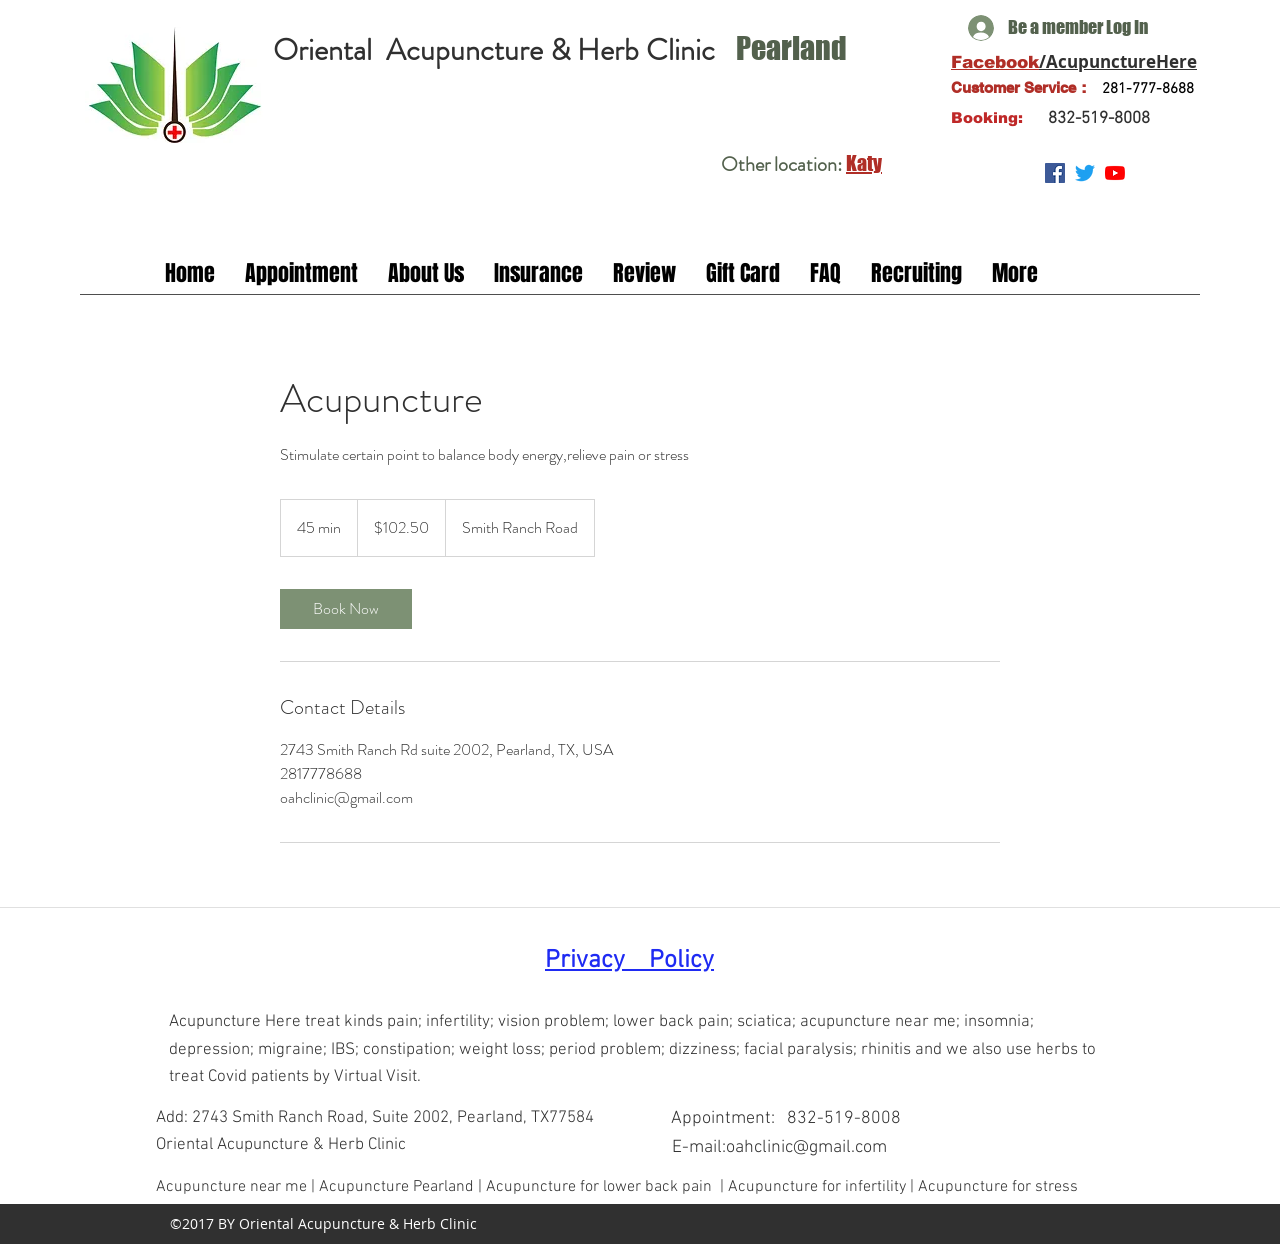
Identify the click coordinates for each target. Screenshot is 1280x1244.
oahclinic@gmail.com (806, 1147)
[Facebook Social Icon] (1055, 173)
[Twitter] (1085, 173)
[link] (346, 609)
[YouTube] (1115, 173)
